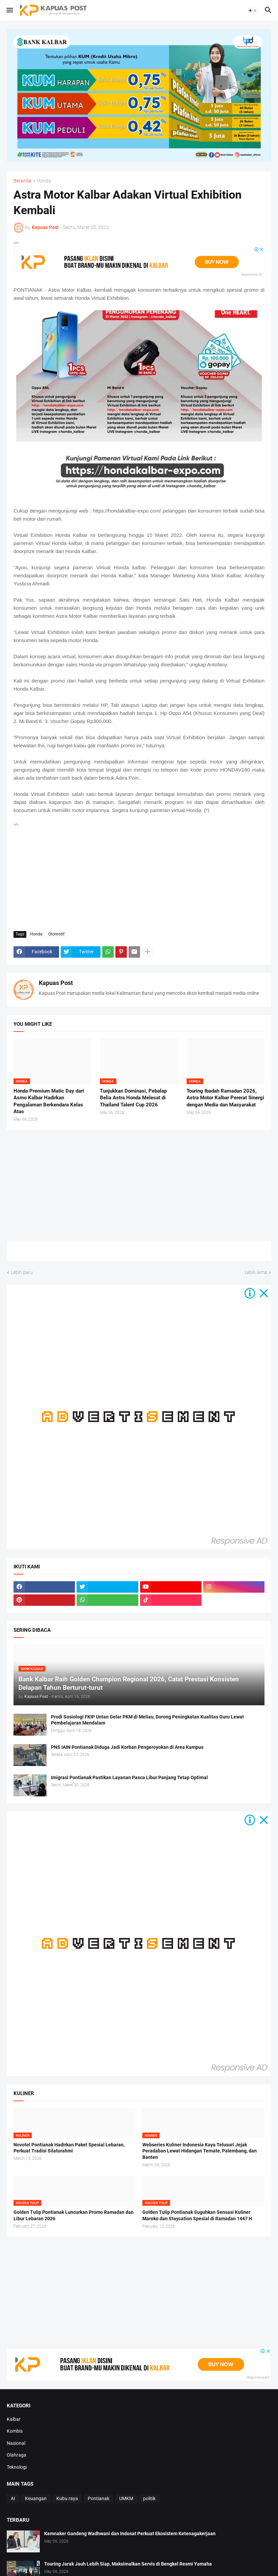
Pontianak (98, 2498)
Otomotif (56, 934)
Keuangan (36, 2498)
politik (149, 2498)
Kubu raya (67, 2498)
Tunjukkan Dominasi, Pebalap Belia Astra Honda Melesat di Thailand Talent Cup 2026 (133, 1098)
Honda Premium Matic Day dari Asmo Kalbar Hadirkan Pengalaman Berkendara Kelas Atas (48, 1101)
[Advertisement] (139, 875)
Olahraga (16, 2455)
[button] (9, 10)
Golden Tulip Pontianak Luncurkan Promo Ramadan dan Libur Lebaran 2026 (73, 2215)
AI (13, 2498)
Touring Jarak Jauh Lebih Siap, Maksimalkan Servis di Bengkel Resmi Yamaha (128, 2564)
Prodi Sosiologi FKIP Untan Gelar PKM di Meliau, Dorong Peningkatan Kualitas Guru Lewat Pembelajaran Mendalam (147, 1720)
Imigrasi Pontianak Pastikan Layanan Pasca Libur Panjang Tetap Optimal (129, 1777)
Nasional (16, 2443)
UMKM (126, 2498)
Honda (44, 180)
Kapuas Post (56, 982)
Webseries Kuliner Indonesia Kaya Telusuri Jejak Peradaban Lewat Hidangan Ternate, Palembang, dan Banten (199, 2151)
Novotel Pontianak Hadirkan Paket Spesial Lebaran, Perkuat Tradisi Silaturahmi (68, 2148)
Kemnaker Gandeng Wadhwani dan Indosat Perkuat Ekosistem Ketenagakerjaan (130, 2533)
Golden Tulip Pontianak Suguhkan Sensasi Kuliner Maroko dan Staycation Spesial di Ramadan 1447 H (197, 2215)
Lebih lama (256, 1272)
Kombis (15, 2431)
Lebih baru (22, 1272)
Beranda (22, 180)
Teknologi (17, 2467)
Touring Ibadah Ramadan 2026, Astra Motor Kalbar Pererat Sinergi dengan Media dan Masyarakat (225, 1098)
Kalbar (14, 2419)
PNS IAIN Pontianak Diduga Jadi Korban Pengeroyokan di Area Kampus (127, 1747)
